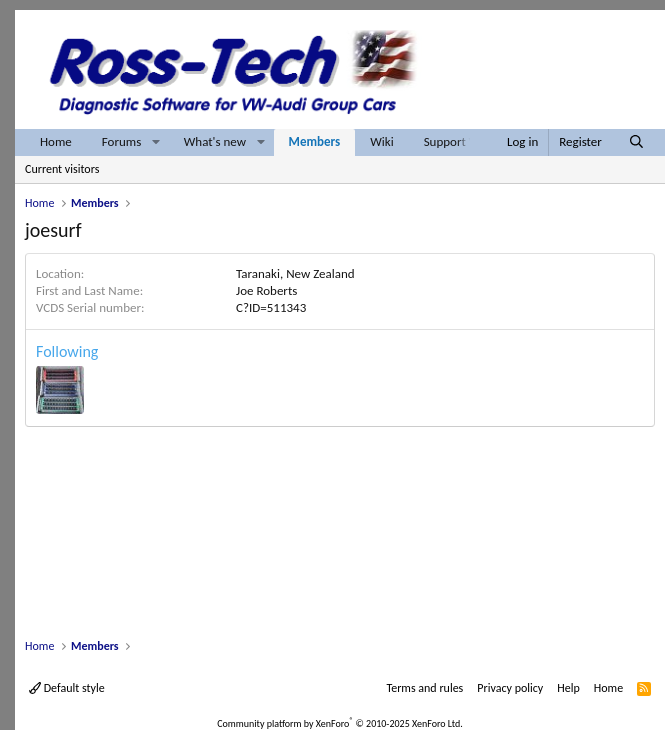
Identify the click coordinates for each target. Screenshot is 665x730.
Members (315, 141)
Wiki (381, 141)
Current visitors (62, 169)
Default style (67, 688)
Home (56, 141)
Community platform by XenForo (340, 723)
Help (568, 688)
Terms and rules (424, 688)
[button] (156, 142)
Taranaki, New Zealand (295, 273)
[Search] (636, 142)
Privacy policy (510, 688)
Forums (121, 141)
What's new (215, 141)
